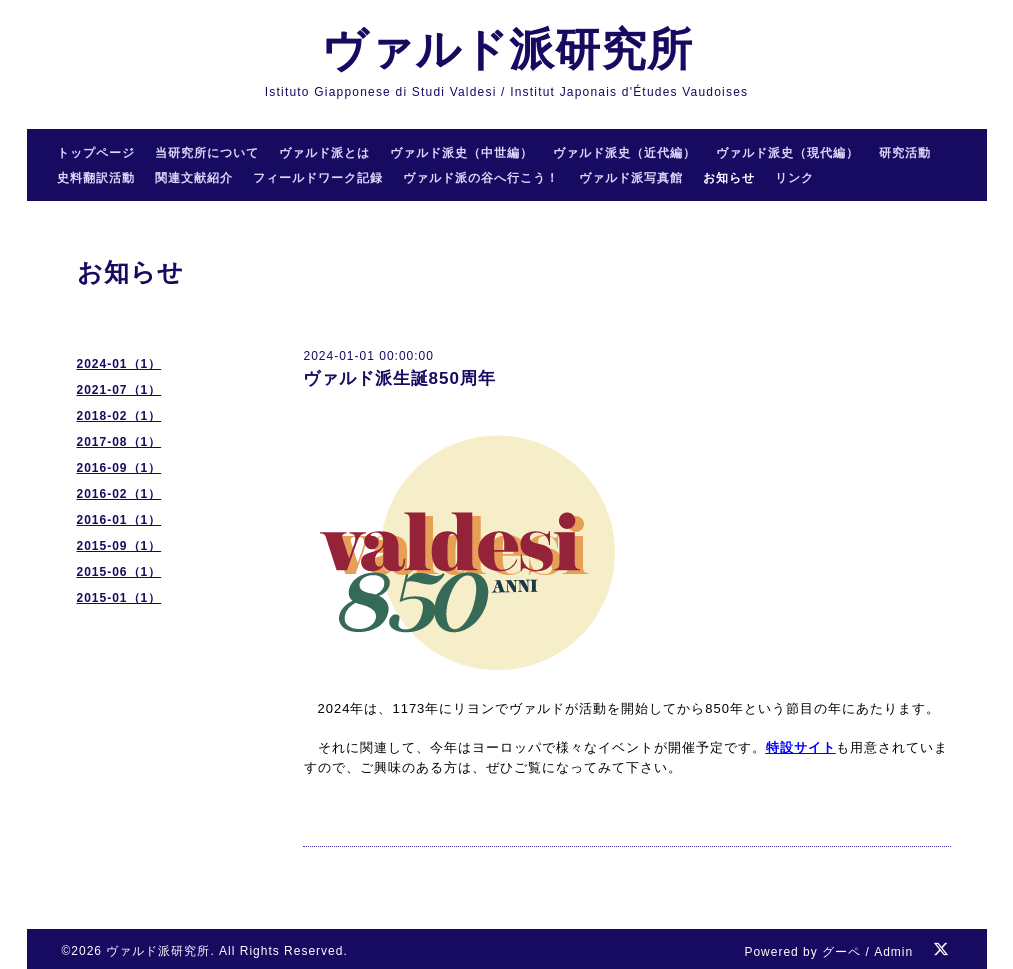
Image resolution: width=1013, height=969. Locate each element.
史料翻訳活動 (96, 178)
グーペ (841, 952)
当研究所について (207, 153)
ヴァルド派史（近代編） (624, 153)
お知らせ (729, 178)
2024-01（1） (119, 364)
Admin (893, 952)
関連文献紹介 (194, 178)
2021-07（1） (119, 390)
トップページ (96, 153)
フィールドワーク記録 (318, 178)
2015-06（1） (119, 572)
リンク (794, 178)
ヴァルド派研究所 (507, 49)
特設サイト (801, 747)
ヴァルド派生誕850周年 (399, 378)
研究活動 (905, 153)
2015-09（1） (119, 546)
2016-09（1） (119, 468)
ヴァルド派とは (324, 153)
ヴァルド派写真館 (631, 178)
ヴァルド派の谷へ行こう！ (481, 178)
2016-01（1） (119, 520)
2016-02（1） (119, 494)
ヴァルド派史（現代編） (787, 153)
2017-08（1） (119, 442)
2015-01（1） (119, 598)
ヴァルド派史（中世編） (461, 153)
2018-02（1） (119, 416)
